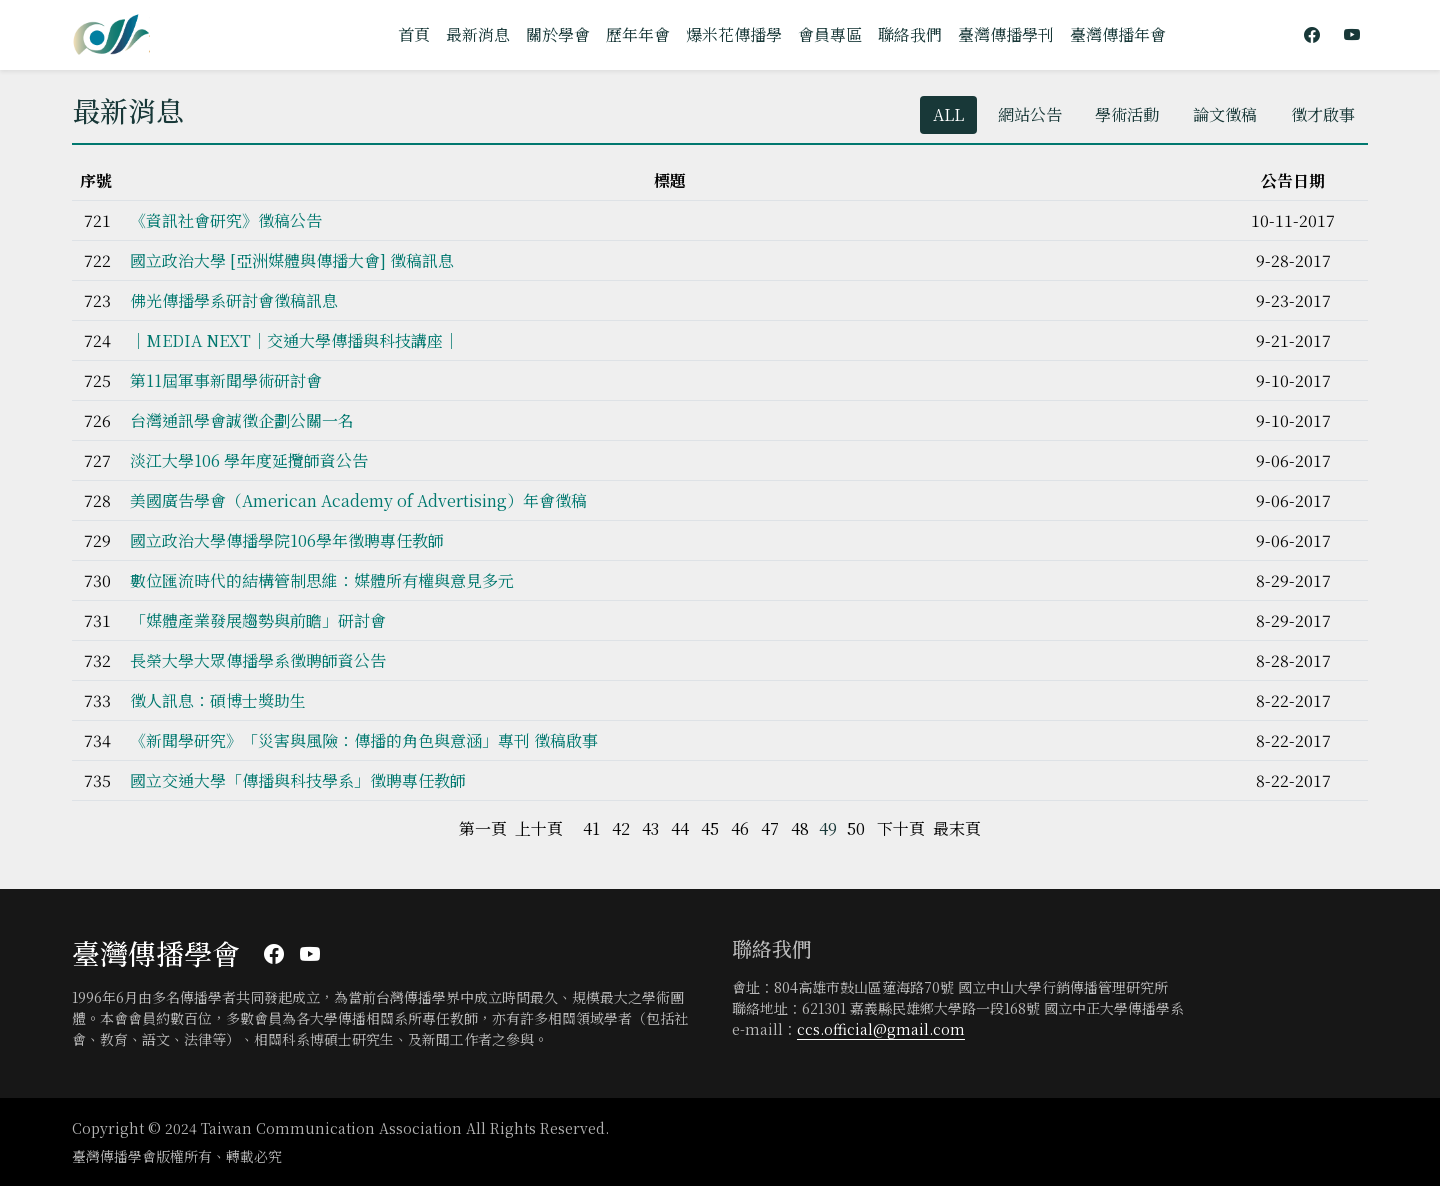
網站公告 (1029, 114)
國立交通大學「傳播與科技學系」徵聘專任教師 (298, 780)
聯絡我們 (910, 34)
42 (621, 828)
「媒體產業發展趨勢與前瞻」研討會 (258, 620)
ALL (947, 114)
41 (591, 828)
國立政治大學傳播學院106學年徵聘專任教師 (287, 540)
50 (856, 828)
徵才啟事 (1323, 114)
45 (710, 828)
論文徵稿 (1225, 114)
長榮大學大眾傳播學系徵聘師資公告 (258, 660)
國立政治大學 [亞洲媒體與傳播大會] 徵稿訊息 (292, 260)
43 (650, 828)
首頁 (414, 34)
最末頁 (957, 828)
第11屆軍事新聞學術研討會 (226, 380)
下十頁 (901, 828)
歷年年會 (638, 34)
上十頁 (539, 828)
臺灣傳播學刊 (1006, 34)
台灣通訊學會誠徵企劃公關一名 (242, 420)
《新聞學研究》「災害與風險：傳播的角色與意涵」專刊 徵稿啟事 (364, 740)
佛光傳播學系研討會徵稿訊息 (234, 300)
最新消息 (478, 34)
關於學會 (558, 34)
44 (680, 828)
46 (740, 828)
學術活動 (1127, 114)
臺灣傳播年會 (1118, 34)
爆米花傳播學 (734, 34)
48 (800, 828)
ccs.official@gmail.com (881, 1029)
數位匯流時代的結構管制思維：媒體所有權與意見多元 (322, 580)
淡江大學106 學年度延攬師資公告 (249, 460)
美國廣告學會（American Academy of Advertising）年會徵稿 (358, 500)
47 (770, 828)
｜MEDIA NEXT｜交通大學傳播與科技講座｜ (294, 340)
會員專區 (830, 34)
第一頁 (483, 828)
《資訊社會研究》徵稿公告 (226, 220)
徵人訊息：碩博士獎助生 (218, 700)
